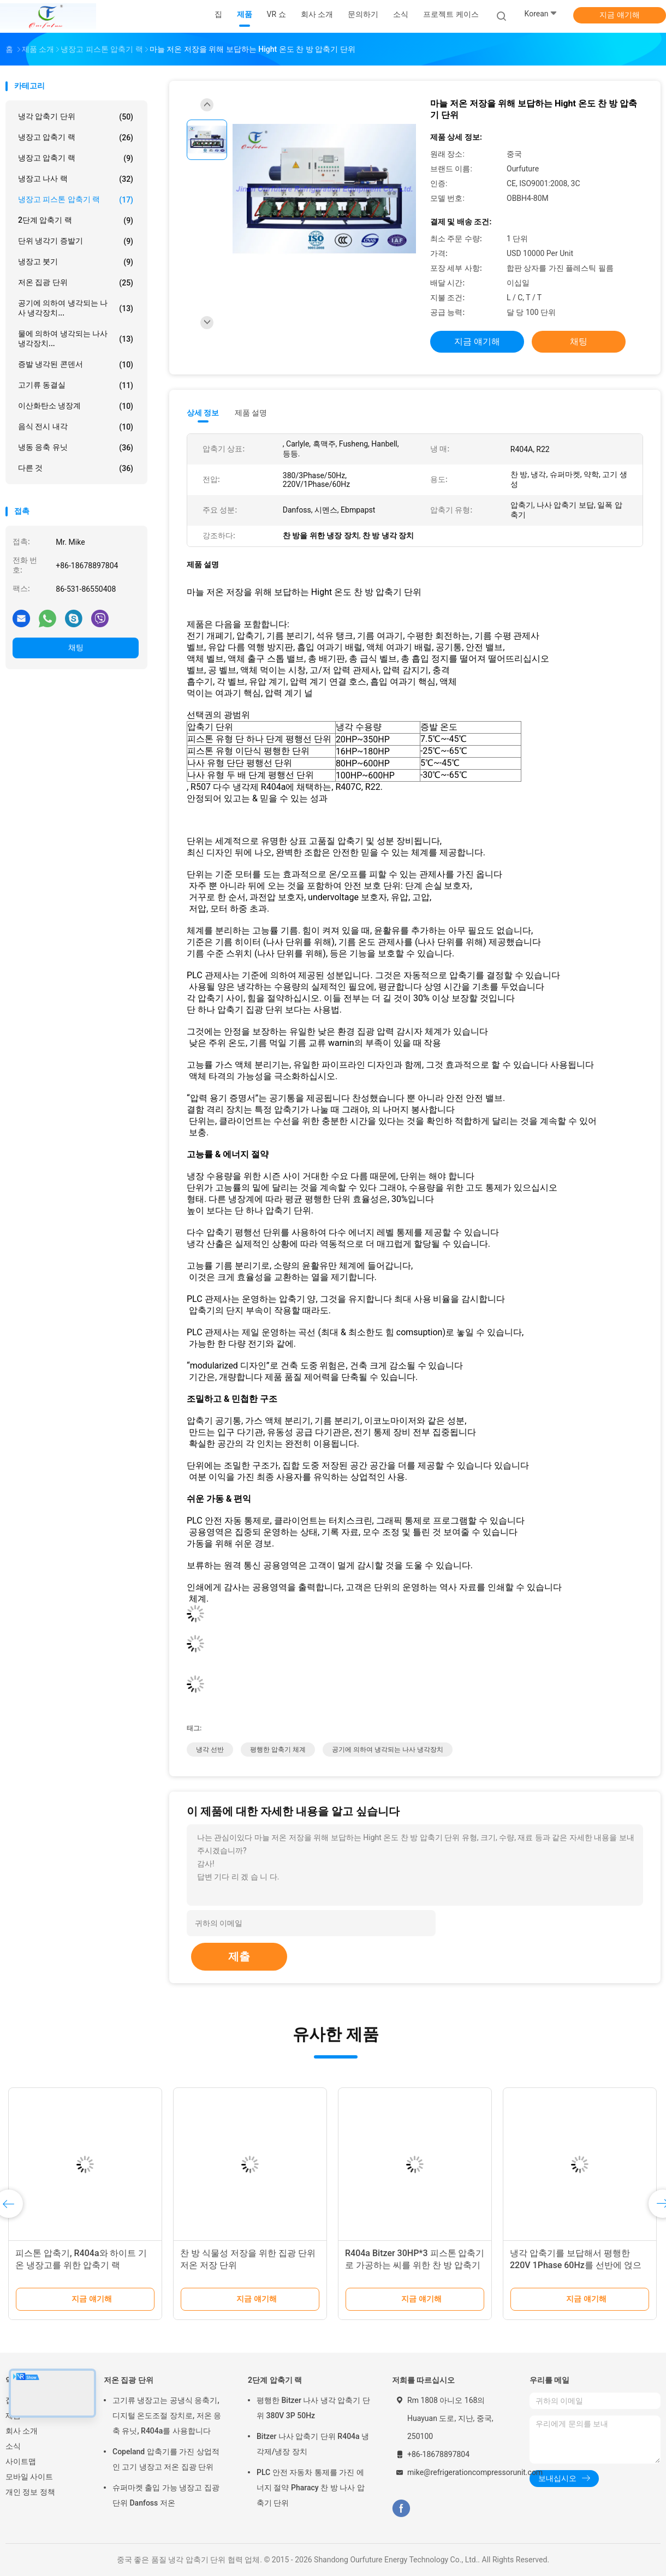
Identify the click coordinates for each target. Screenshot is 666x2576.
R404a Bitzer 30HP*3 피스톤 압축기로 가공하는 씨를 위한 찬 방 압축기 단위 (414, 2265)
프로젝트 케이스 (450, 14)
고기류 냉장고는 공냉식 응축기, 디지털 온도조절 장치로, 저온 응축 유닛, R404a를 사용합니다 (166, 2415)
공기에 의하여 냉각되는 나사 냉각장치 (387, 1749)
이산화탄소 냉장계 (75, 406)
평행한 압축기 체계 (278, 1749)
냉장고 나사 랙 (75, 179)
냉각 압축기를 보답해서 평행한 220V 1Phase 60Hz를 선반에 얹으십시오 (575, 2265)
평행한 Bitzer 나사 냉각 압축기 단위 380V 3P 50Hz (313, 2408)
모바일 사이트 (29, 2476)
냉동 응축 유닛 (75, 447)
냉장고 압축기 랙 (75, 137)
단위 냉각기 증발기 (75, 241)
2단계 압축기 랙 (75, 220)
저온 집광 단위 (75, 282)
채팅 (76, 647)
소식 (13, 2446)
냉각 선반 (210, 1749)
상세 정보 (203, 412)
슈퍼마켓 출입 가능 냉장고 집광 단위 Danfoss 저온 (165, 2495)
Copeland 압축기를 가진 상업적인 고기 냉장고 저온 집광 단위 (165, 2459)
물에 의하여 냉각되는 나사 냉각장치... (75, 338)
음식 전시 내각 (75, 426)
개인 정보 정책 (30, 2492)
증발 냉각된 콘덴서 (75, 364)
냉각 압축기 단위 (75, 116)
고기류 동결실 (75, 385)
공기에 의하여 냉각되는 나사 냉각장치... (75, 308)
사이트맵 (20, 2461)
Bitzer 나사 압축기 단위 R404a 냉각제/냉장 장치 (313, 2444)
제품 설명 (251, 412)
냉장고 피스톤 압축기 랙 (75, 199)
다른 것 (75, 468)
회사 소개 (21, 2430)
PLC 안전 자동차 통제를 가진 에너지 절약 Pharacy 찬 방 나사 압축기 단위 (311, 2487)
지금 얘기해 (619, 14)
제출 (239, 1956)
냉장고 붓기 (75, 262)
